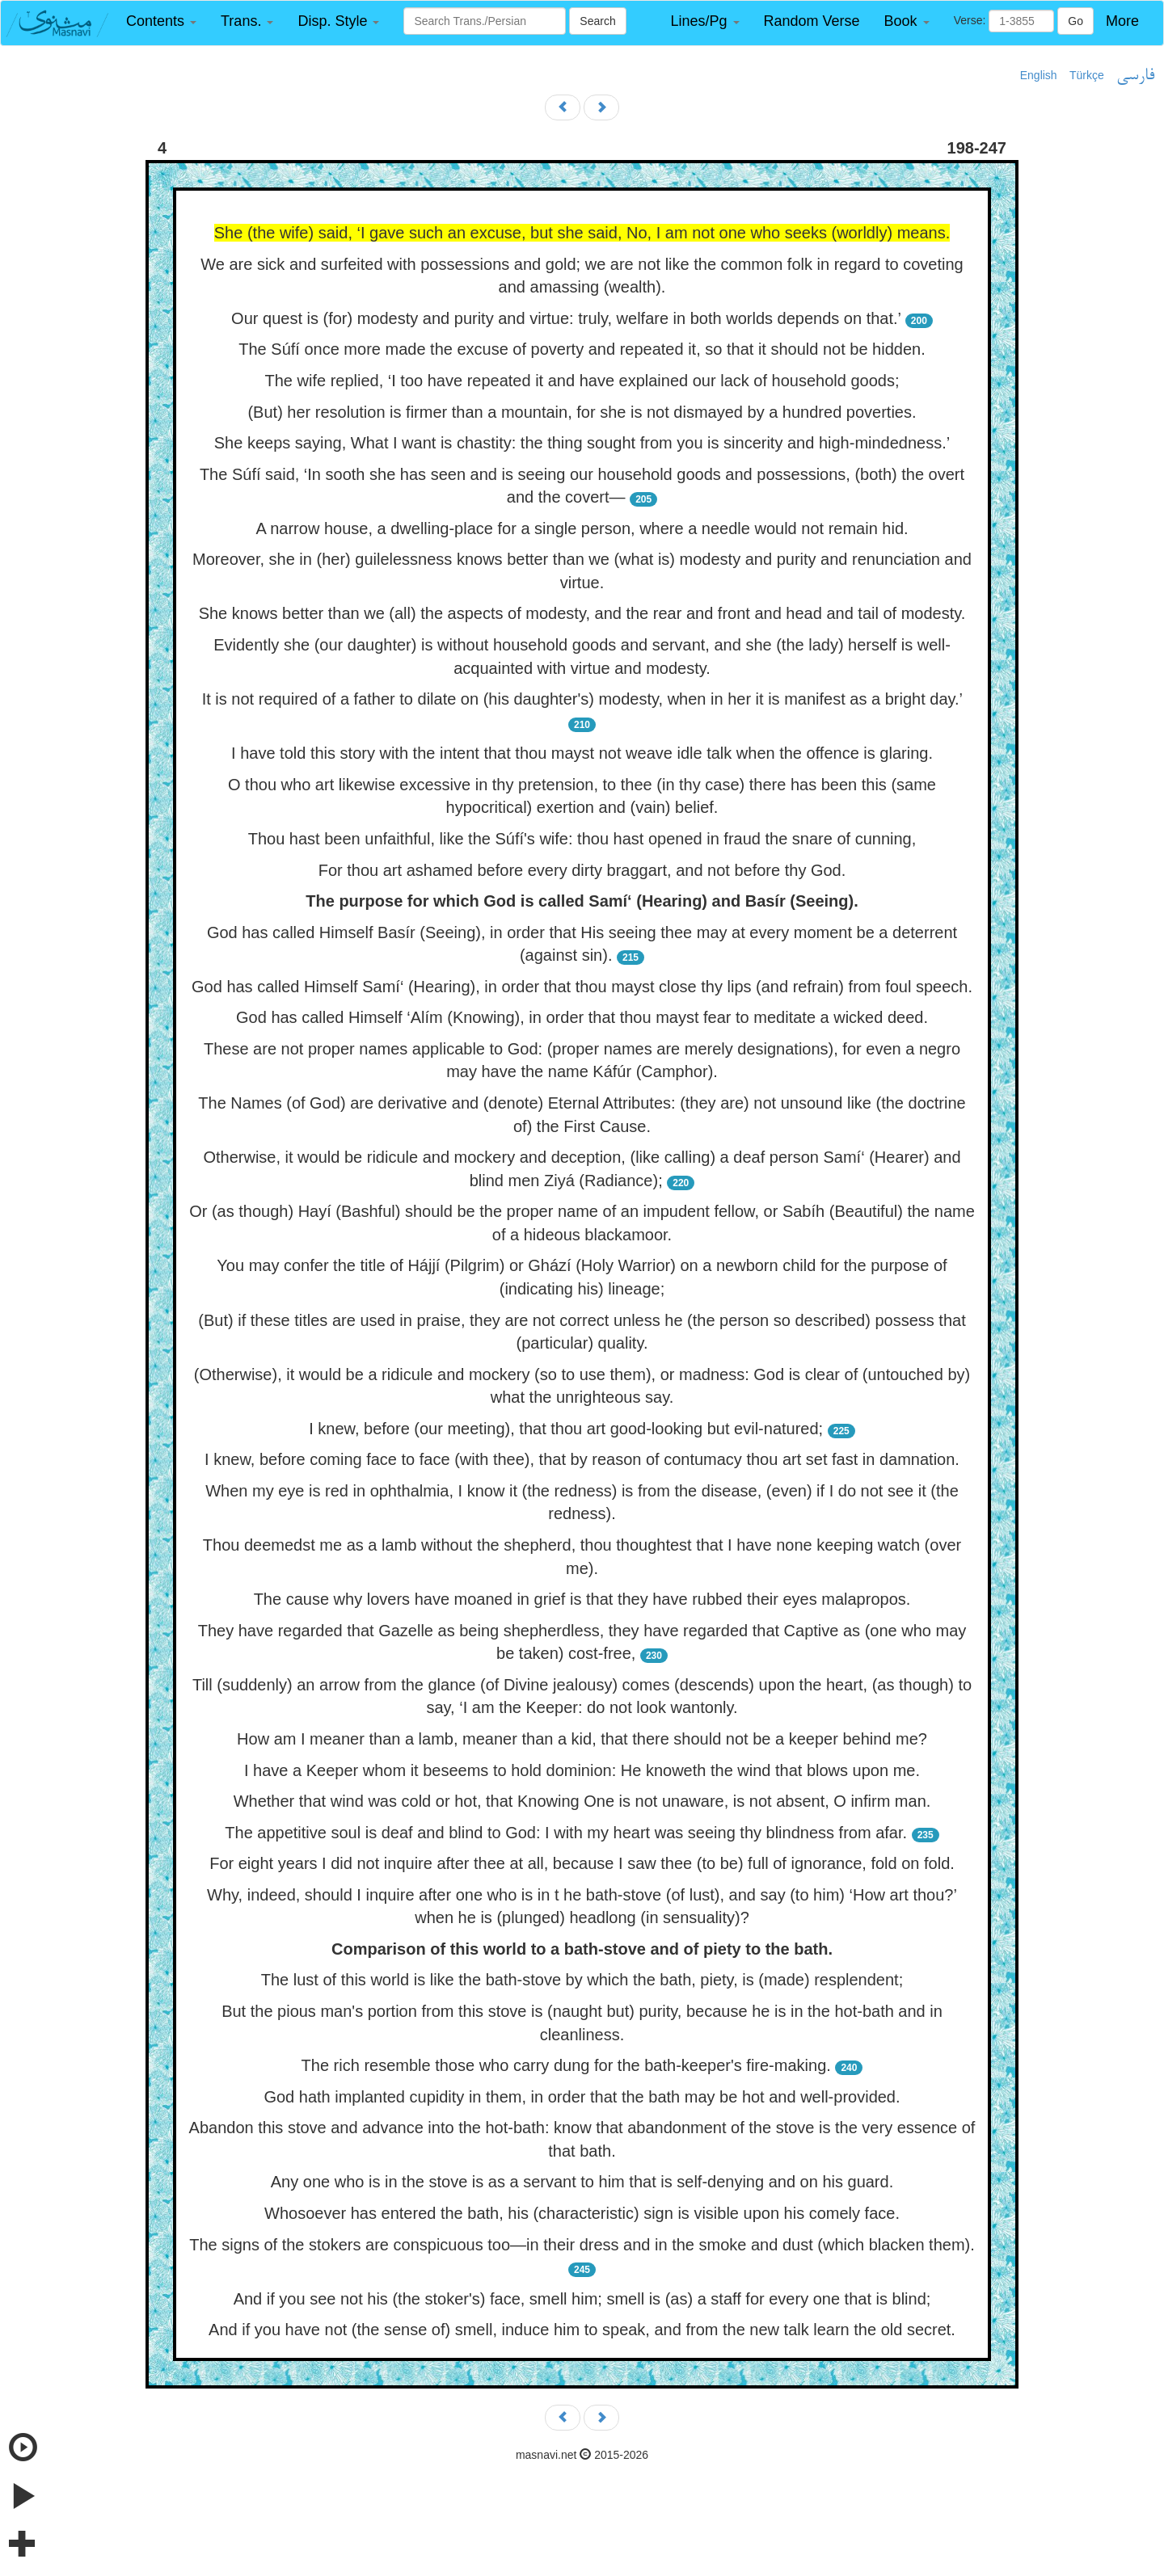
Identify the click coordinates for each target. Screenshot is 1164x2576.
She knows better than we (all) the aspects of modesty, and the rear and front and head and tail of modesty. (582, 613)
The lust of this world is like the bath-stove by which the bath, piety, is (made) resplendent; (582, 1980)
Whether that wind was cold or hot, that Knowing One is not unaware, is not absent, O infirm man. (582, 1801)
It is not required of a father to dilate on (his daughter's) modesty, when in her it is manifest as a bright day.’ (582, 699)
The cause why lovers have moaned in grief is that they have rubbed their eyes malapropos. (582, 1599)
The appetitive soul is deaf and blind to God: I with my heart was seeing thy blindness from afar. (566, 1833)
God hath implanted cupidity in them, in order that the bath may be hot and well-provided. (582, 2097)
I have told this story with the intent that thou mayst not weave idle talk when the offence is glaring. (582, 753)
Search (597, 21)
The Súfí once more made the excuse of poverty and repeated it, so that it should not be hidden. (581, 349)
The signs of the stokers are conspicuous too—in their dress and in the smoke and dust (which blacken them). (582, 2245)
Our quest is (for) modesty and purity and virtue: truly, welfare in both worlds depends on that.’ (565, 318)
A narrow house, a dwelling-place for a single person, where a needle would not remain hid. (581, 528)
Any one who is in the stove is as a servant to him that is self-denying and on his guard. (582, 2182)
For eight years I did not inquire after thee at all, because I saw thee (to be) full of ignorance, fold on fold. (582, 1863)
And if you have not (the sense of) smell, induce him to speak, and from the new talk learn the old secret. (582, 2329)
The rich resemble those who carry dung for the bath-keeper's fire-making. (566, 2065)
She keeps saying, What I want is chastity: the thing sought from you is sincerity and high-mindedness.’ (582, 443)
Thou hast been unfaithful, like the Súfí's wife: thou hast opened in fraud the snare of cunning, (582, 839)
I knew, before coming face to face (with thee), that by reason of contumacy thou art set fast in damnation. (582, 1459)
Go (1075, 21)
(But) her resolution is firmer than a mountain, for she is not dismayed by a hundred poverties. (581, 412)
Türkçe (1086, 75)
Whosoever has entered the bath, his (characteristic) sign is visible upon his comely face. (582, 2213)
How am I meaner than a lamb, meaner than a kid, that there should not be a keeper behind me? (582, 1739)
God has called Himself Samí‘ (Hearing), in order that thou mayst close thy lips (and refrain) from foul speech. (582, 986)
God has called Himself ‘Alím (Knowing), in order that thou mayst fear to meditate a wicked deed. (582, 1017)
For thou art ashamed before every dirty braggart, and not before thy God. (582, 870)
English (1038, 75)
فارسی (1135, 76)
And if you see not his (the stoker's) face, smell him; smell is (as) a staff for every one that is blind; (582, 2299)
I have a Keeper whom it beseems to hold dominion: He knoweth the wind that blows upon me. (582, 1770)
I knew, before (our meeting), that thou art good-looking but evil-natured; (566, 1428)
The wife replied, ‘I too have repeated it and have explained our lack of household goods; (582, 380)
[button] (161, 21)
